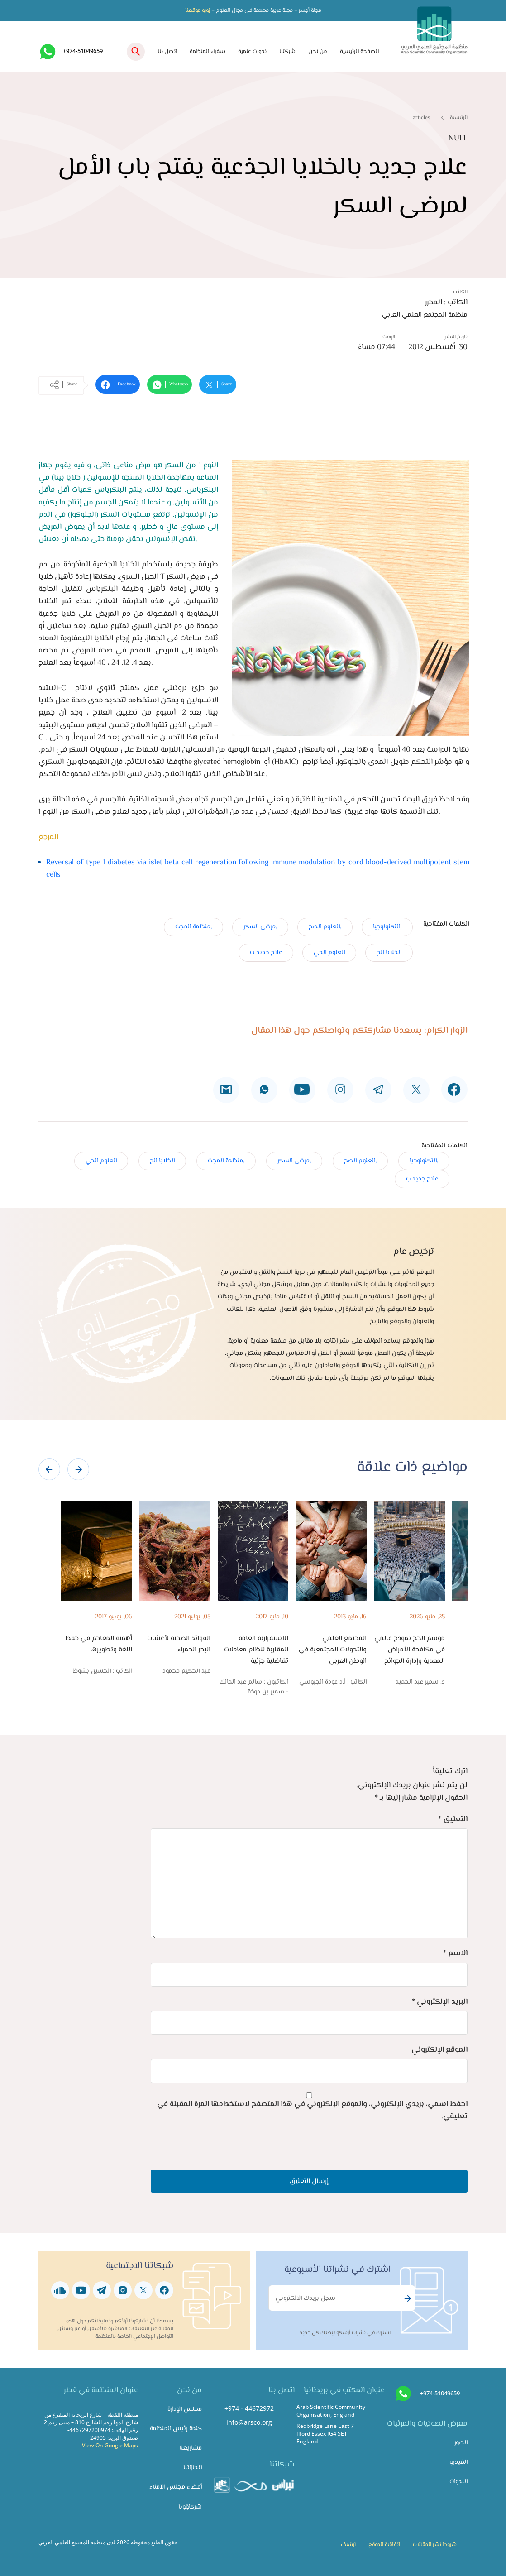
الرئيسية (459, 118)
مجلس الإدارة (184, 2409)
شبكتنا (287, 51)
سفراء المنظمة (207, 51)
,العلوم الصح (325, 926)
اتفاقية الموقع (384, 2545)
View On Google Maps (110, 2445)
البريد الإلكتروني (440, 2002)
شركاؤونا (190, 2507)
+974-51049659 (83, 51)
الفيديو (458, 2462)
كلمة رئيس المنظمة (176, 2428)
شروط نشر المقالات (435, 2545)
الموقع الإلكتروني (439, 2050)
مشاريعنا (190, 2448)
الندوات (458, 2481)
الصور (461, 2442)
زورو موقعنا (197, 10)
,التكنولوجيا (387, 926)
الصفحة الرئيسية (359, 51)
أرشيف (348, 2545)
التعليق (453, 1819)
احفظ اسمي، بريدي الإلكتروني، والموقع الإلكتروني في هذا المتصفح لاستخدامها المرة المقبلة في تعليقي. (312, 2110)
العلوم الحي (329, 952)
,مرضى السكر (260, 926)
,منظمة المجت (193, 926)
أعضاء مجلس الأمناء (175, 2487)
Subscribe (406, 2298)
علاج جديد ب (266, 952)
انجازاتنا (192, 2467)
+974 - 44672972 (249, 2408)
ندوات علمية (252, 51)
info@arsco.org (249, 2422)
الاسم (455, 1953)
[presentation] (49, 1469)
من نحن (317, 51)
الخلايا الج (389, 952)
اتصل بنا (167, 51)
